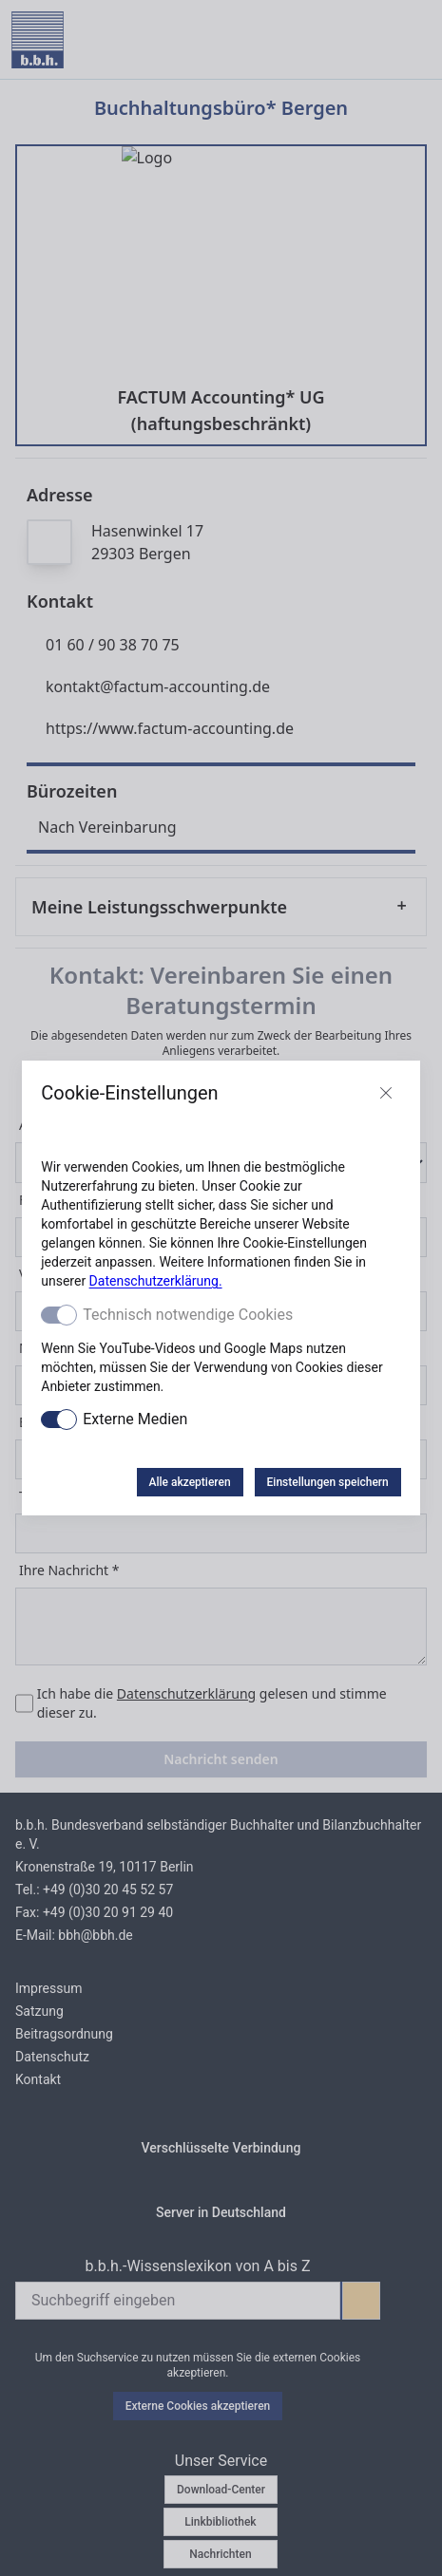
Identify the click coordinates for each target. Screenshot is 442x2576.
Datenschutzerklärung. (155, 1280)
